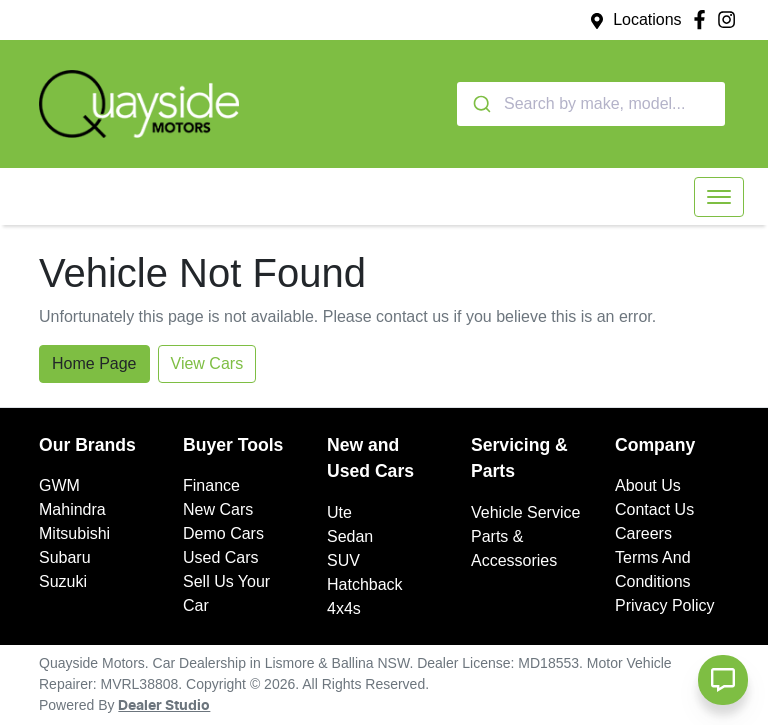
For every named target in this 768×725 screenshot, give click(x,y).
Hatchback (365, 584)
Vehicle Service (525, 512)
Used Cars (221, 557)
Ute (339, 512)
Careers (643, 533)
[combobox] (591, 104)
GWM (59, 485)
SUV (343, 560)
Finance (211, 485)
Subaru (65, 557)
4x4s (344, 608)
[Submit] (480, 104)
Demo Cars (223, 533)
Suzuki (63, 581)
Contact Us (654, 509)
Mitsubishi (74, 533)
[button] (719, 197)
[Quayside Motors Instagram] (730, 19)
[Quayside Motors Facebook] (703, 19)
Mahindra (72, 509)
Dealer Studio (164, 706)
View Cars (207, 363)
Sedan (350, 536)
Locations (647, 19)
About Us (648, 485)
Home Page (94, 363)
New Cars (218, 509)
